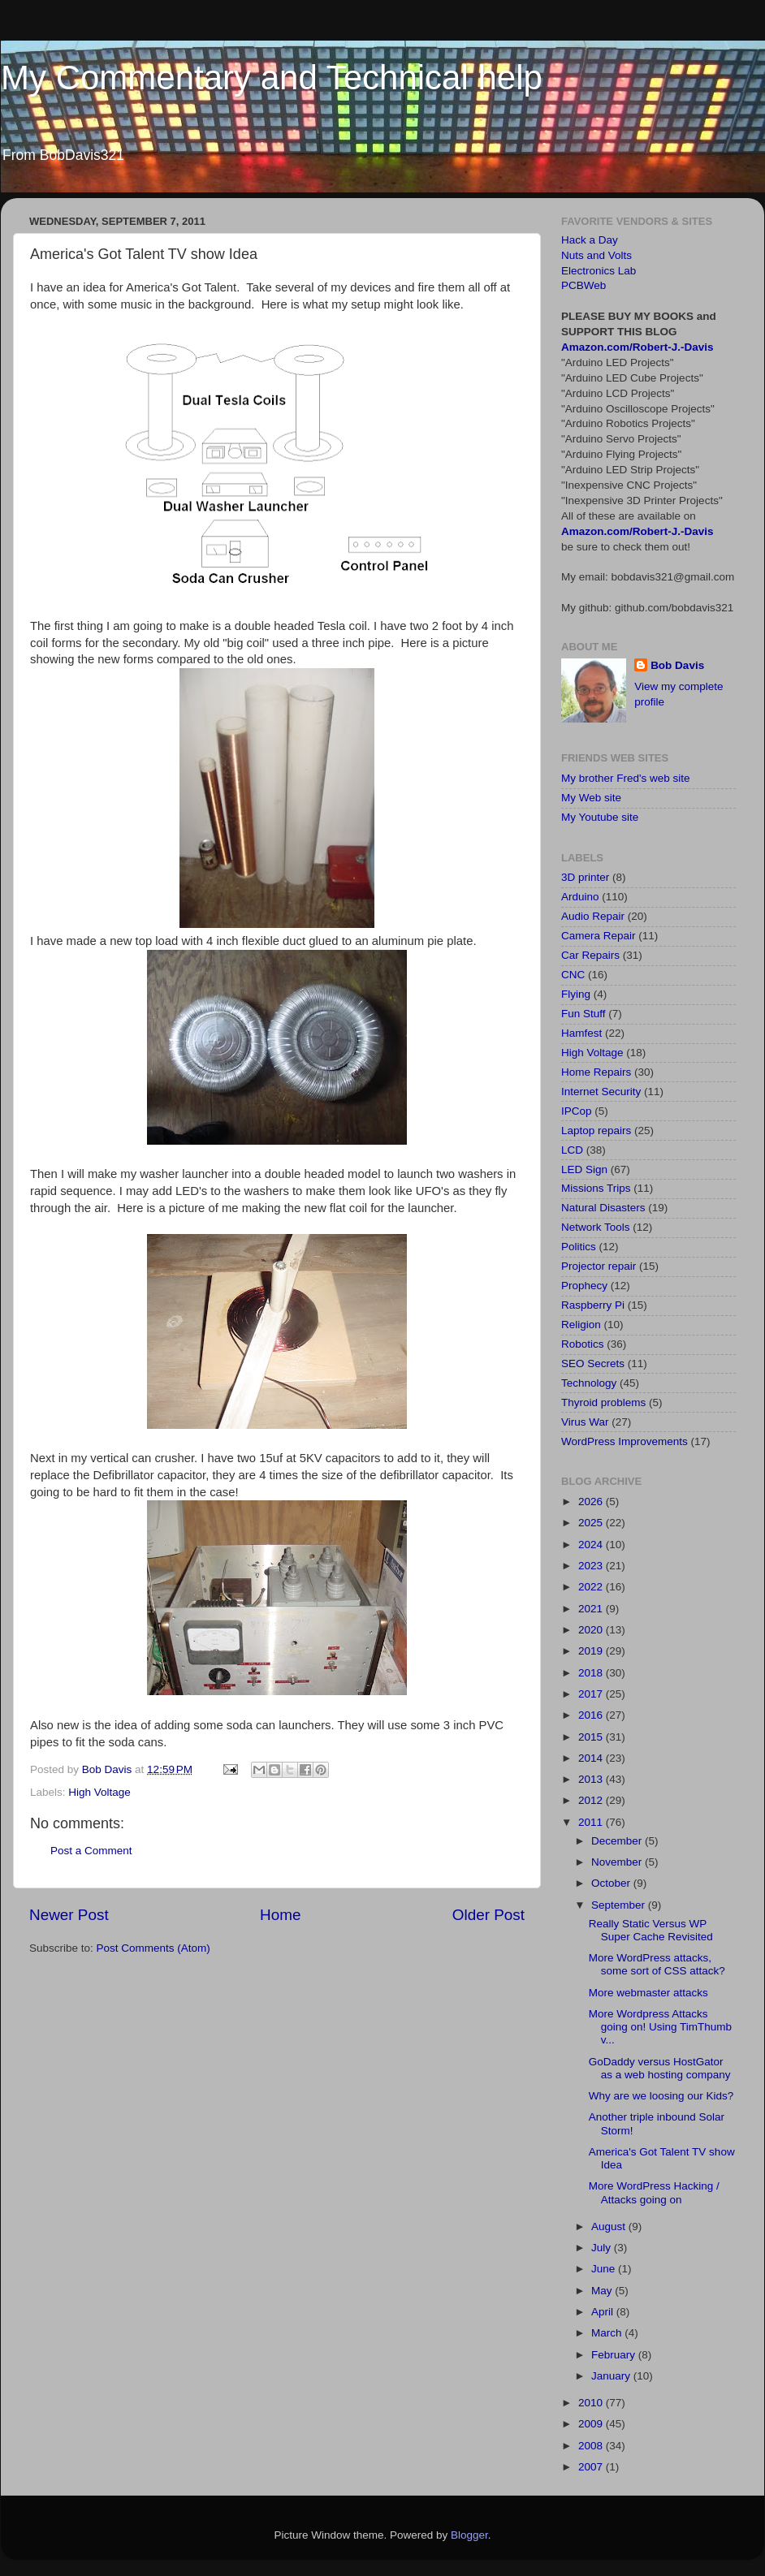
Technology (588, 1383)
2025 (592, 1523)
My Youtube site (599, 817)
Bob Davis (677, 665)
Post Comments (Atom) (153, 1948)
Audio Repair (593, 916)
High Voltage (99, 1792)
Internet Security (601, 1091)
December (618, 1841)
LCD (572, 1150)
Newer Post (69, 1914)
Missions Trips (596, 1188)
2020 (592, 1630)
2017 (592, 1694)
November (618, 1862)
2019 (592, 1651)
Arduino (580, 897)
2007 (592, 2467)
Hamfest (581, 1033)
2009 (592, 2424)
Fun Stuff (583, 1014)
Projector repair (598, 1266)
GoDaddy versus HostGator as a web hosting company (660, 2068)
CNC (573, 975)
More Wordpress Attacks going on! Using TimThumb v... (660, 2027)
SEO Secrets (593, 1363)
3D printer (585, 877)
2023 (592, 1566)
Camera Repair (598, 936)
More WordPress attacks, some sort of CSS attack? (657, 1964)
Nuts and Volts (596, 255)
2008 (592, 2446)
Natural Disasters (603, 1208)
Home (280, 1914)
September (619, 1905)
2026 (592, 1501)
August (610, 2226)
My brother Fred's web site (625, 778)
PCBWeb (583, 285)
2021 (592, 1609)
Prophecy (584, 1285)
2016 (592, 1715)
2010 (592, 2403)
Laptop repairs (596, 1130)
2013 (592, 1779)
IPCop (576, 1111)
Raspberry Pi (593, 1305)
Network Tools (595, 1227)
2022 (592, 1587)
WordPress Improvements (624, 1441)
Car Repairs (590, 955)
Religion (581, 1324)
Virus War (585, 1422)
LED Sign (584, 1169)
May (603, 2291)
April (603, 2312)
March (608, 2333)
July (602, 2248)
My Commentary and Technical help (271, 77)
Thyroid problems (603, 1402)
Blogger (469, 2535)
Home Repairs (596, 1072)
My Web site (591, 798)
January (612, 2376)
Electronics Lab (598, 271)
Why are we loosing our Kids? (661, 2096)
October (612, 1883)
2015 (592, 1737)
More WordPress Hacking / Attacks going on (654, 2192)
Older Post (488, 1914)
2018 (592, 1673)
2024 (592, 1544)
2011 (592, 1822)
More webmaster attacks (648, 1993)
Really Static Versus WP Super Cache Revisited (651, 1930)
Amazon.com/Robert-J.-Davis (637, 347)
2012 (592, 1800)
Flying (575, 994)
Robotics (582, 1344)
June (604, 2269)
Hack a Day (589, 240)
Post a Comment (91, 1851)
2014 (592, 1758)
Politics (578, 1247)
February (614, 2355)
